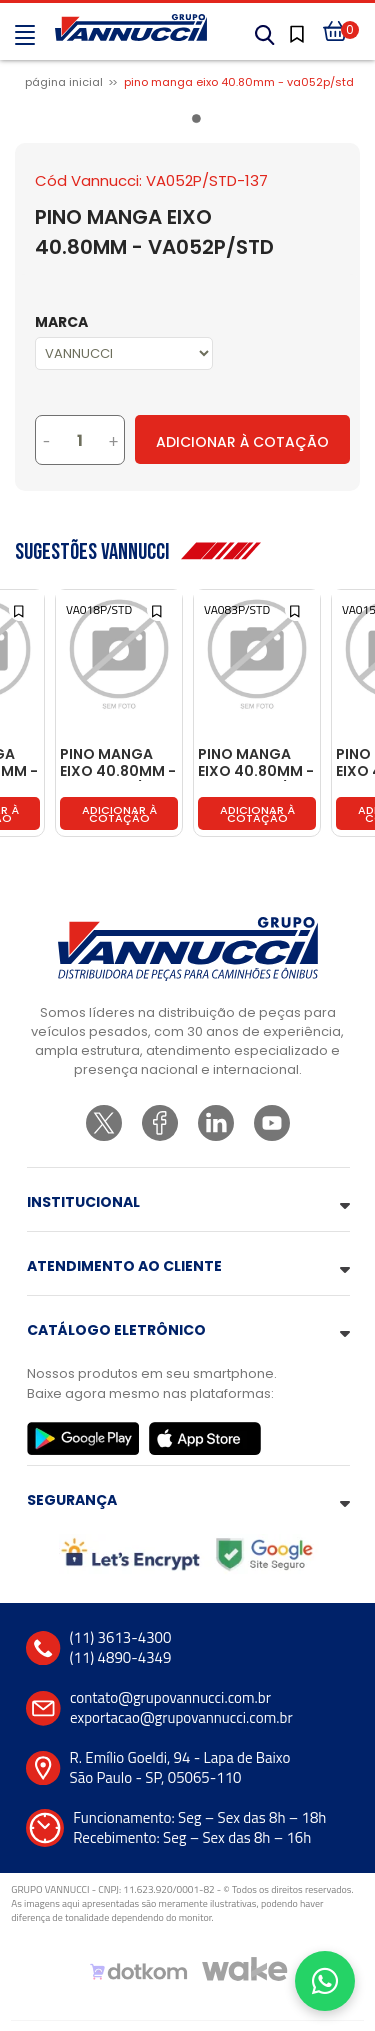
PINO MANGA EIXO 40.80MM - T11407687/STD (118, 763)
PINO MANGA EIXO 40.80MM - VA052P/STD (239, 82)
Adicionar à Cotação (242, 442)
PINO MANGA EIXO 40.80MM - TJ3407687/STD (257, 763)
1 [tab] (200, 122)
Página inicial (64, 82)
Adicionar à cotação (119, 814)
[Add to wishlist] (20, 609)
